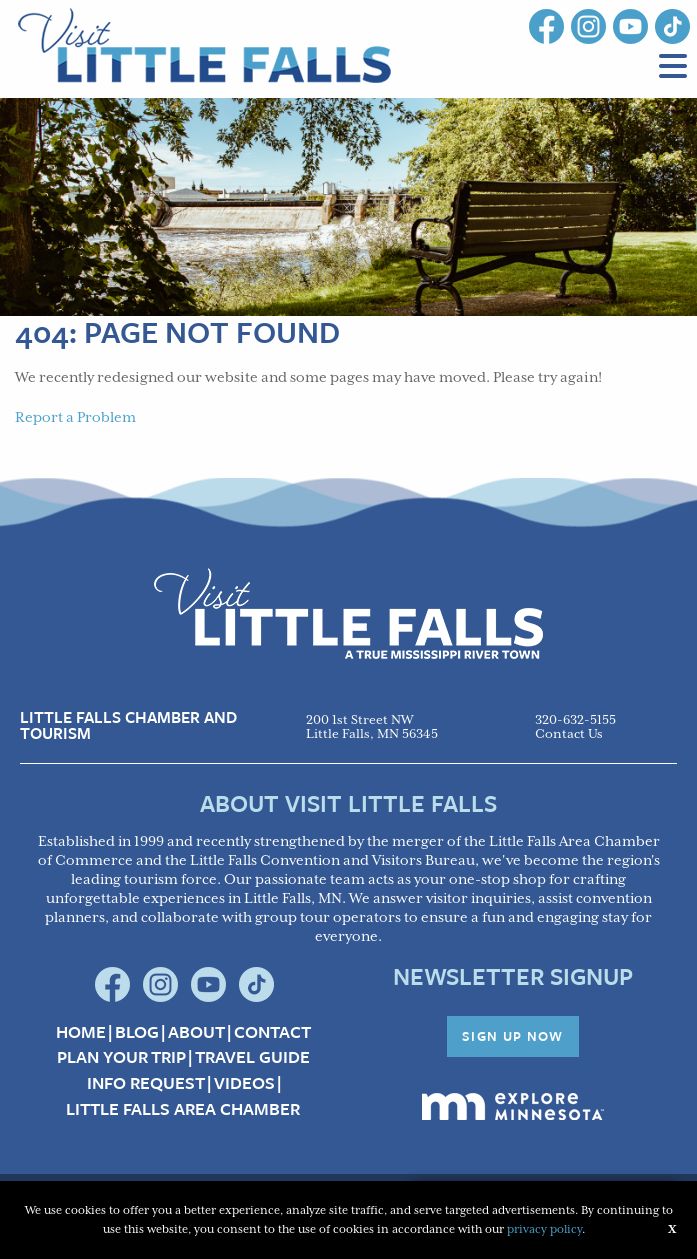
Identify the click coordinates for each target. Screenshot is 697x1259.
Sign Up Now (513, 1036)
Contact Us (569, 734)
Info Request (146, 1083)
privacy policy (544, 1229)
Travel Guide (252, 1057)
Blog (137, 1032)
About (196, 1032)
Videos (244, 1083)
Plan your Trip (121, 1057)
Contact (272, 1032)
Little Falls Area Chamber (183, 1109)
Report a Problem (75, 418)
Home (81, 1032)
